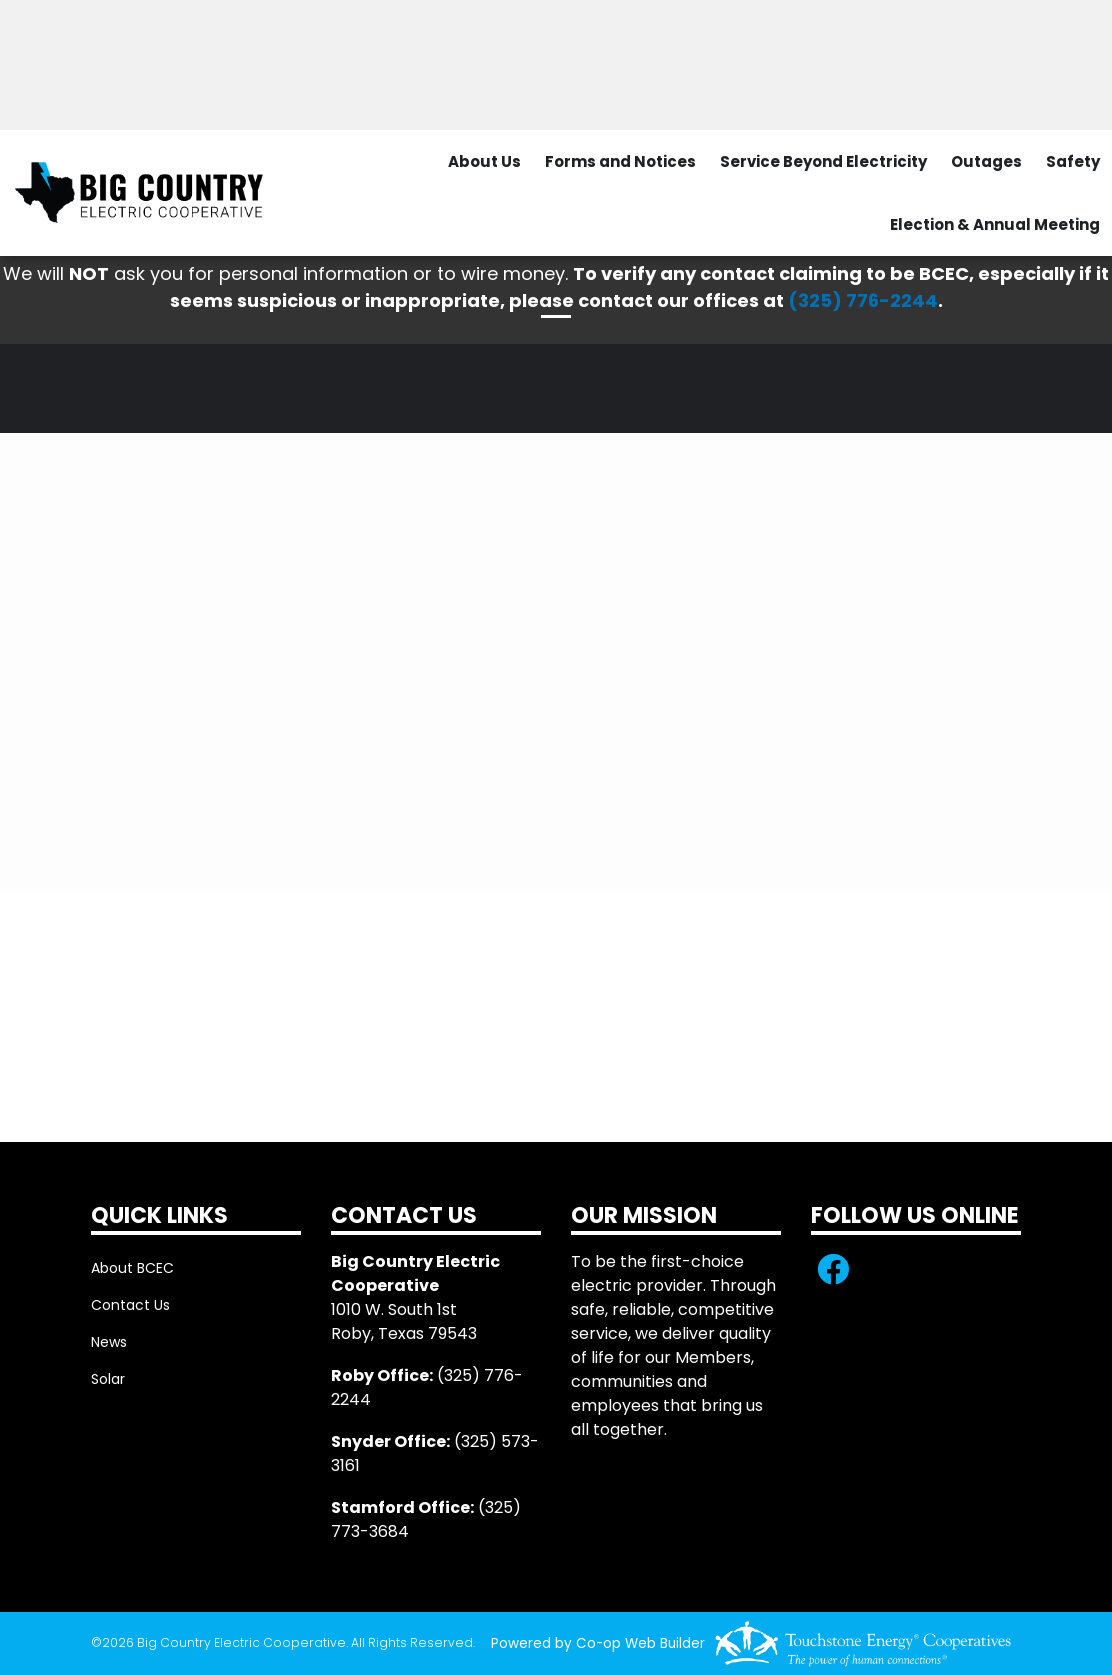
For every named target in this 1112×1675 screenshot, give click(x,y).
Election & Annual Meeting (995, 224)
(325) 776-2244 (863, 300)
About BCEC (132, 1268)
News (109, 1342)
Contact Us (130, 1305)
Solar (108, 1379)
